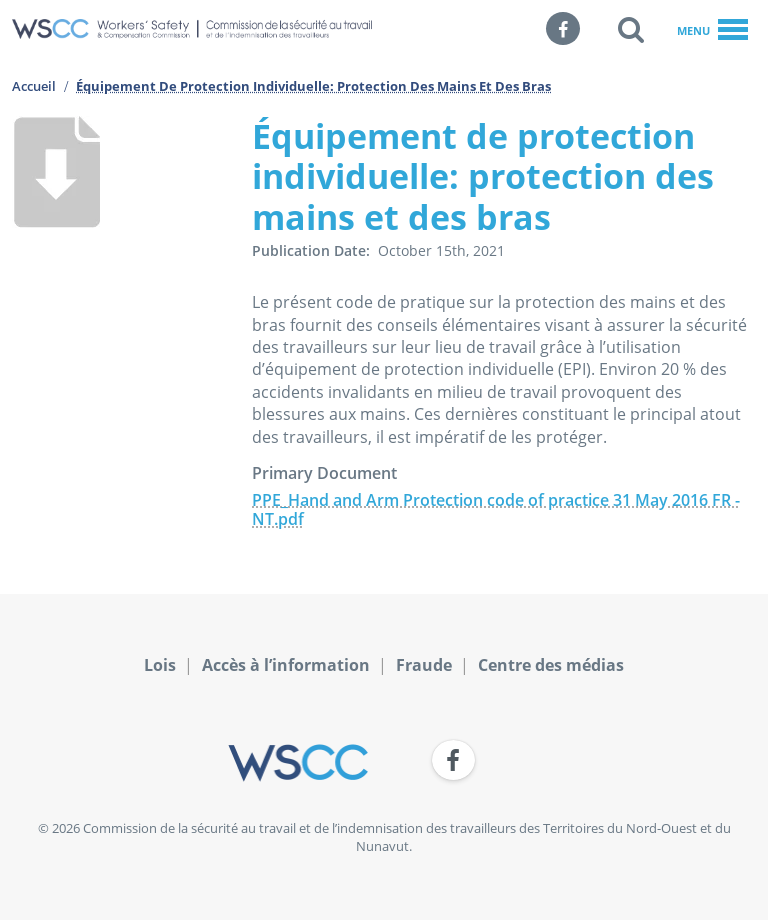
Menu (712, 31)
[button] (631, 29)
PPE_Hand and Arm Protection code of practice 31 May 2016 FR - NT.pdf (496, 509)
